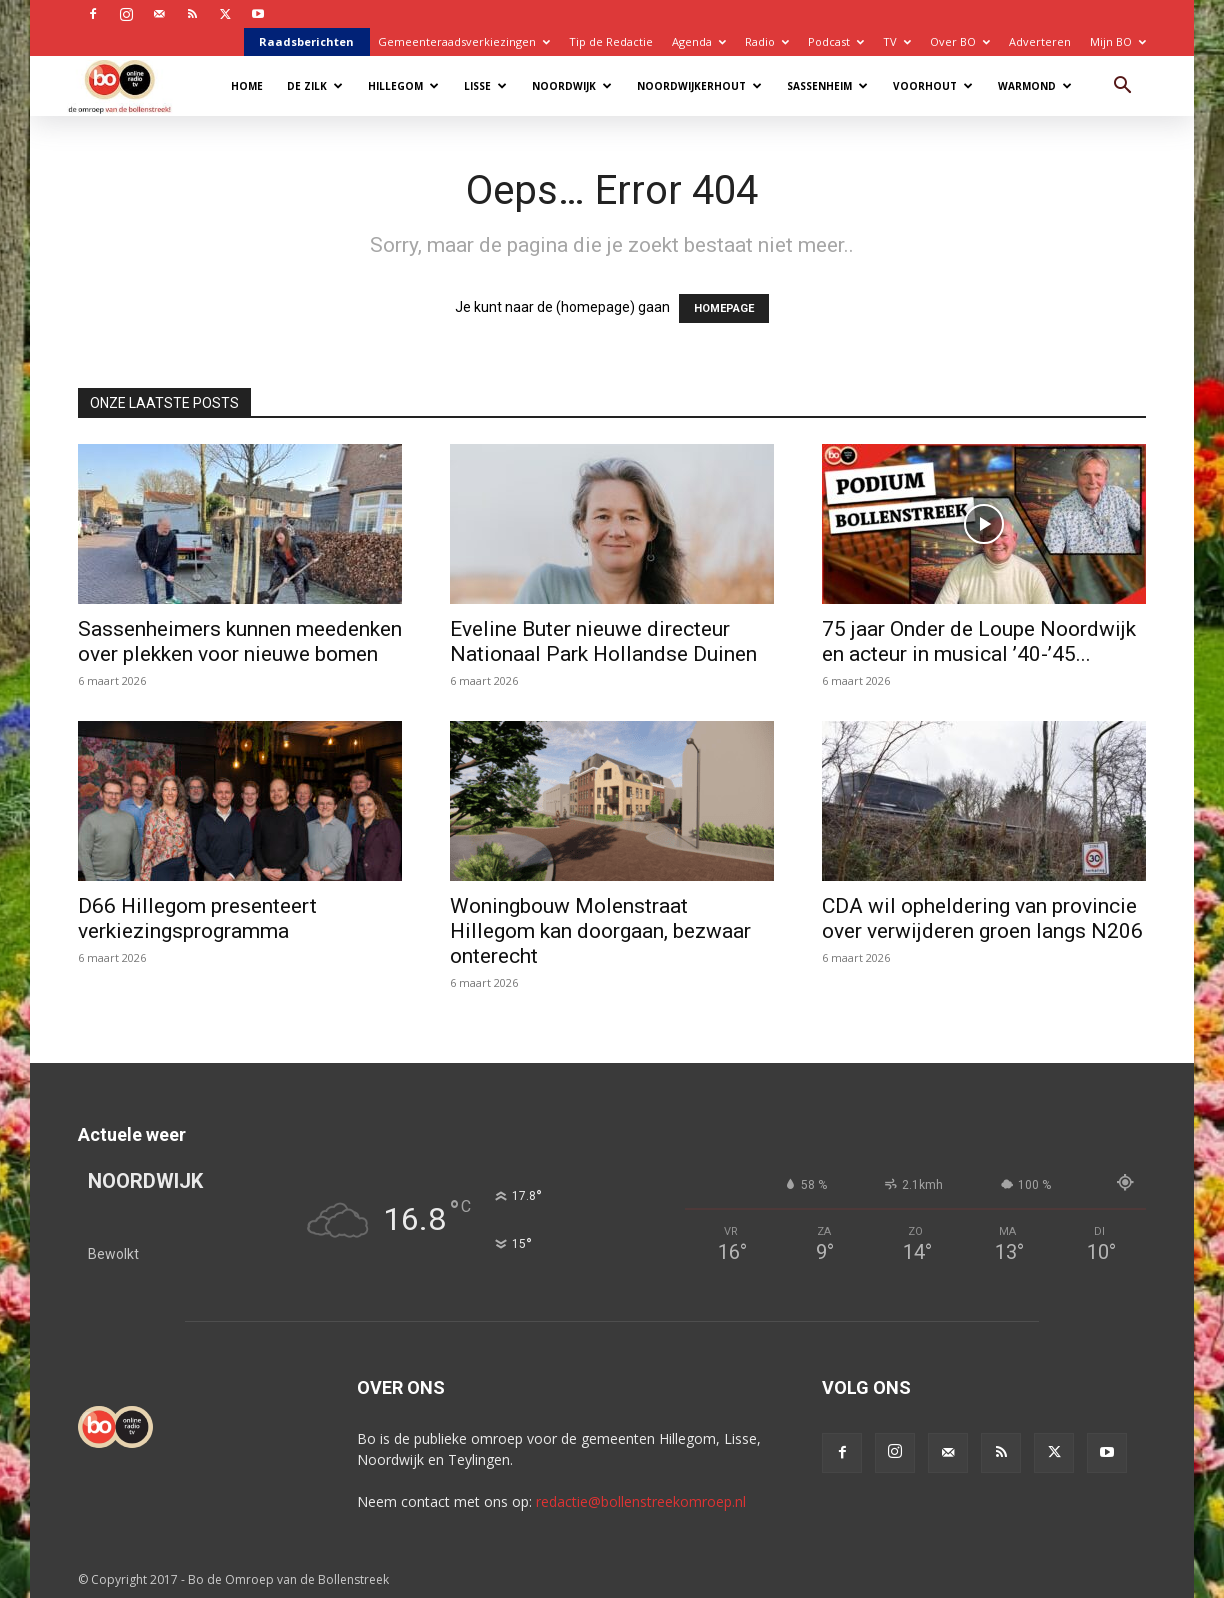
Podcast (836, 41)
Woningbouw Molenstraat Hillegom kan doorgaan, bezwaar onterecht (600, 931)
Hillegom (403, 86)
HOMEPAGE (724, 308)
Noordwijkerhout (699, 86)
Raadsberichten (306, 41)
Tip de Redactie (611, 41)
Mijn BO (1118, 41)
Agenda (699, 41)
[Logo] (129, 85)
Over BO (960, 41)
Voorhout (933, 86)
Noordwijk (572, 86)
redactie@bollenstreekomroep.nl (641, 1501)
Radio (767, 41)
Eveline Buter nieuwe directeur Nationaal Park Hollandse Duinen (603, 641)
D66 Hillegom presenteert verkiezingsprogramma (197, 918)
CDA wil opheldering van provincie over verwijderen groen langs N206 (982, 918)
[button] (1122, 87)
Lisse (485, 86)
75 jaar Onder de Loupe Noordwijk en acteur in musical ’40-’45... (979, 641)
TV (897, 41)
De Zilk (315, 86)
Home (247, 86)
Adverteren (1040, 41)
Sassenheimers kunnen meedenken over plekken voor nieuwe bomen (240, 641)
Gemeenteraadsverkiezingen (464, 41)
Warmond (1035, 86)
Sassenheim (827, 86)
